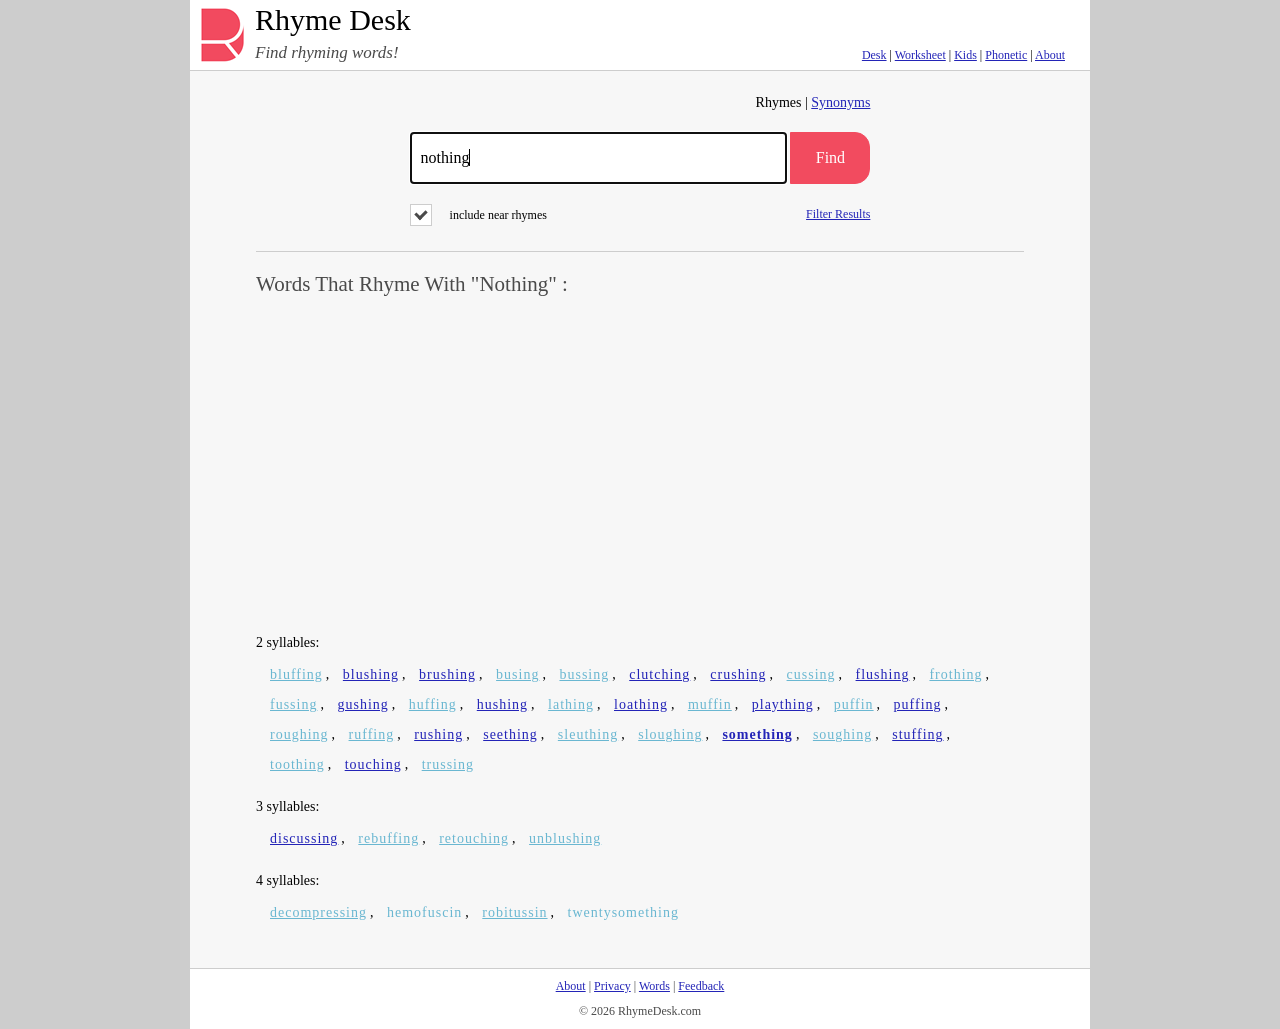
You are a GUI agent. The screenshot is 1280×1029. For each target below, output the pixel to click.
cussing (811, 674)
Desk (874, 55)
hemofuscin (424, 912)
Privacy (612, 986)
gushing (362, 704)
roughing (299, 734)
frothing (955, 674)
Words (654, 986)
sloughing (670, 734)
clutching (659, 674)
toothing (297, 764)
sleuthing (588, 734)
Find (830, 157)
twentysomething (623, 912)
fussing (293, 704)
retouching (474, 838)
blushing (371, 674)
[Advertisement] (640, 466)
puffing (918, 704)
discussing (304, 838)
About (1050, 55)
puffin (854, 704)
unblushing (565, 838)
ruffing (372, 734)
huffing (433, 704)
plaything (783, 704)
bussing (584, 674)
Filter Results (838, 213)
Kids (965, 55)
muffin (710, 704)
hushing (502, 704)
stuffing (917, 734)
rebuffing (388, 838)
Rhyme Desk (333, 20)
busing (517, 674)
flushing (883, 674)
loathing (641, 704)
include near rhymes (478, 215)
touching (373, 764)
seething (510, 734)
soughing (842, 734)
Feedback (701, 986)
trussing (448, 764)
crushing (738, 674)
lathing (571, 704)
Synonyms (840, 102)
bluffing (296, 674)
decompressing (318, 912)
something (757, 734)
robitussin (514, 912)
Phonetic (1006, 55)
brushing (447, 674)
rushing (438, 734)
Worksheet (920, 55)
